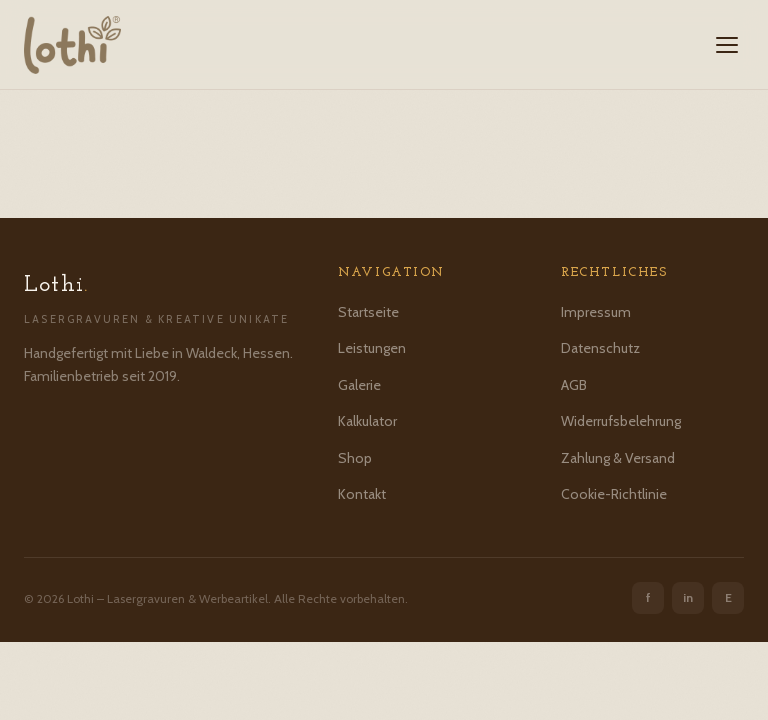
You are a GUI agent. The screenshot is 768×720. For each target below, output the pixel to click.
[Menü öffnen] (727, 45)
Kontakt (362, 494)
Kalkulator (367, 421)
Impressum (596, 312)
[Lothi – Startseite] (72, 45)
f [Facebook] (648, 597)
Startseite (368, 312)
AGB (574, 385)
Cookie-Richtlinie (614, 494)
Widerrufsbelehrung (621, 421)
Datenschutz (600, 348)
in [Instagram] (688, 597)
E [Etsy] (728, 597)
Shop (355, 458)
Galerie (359, 385)
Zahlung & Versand (618, 458)
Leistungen (372, 348)
